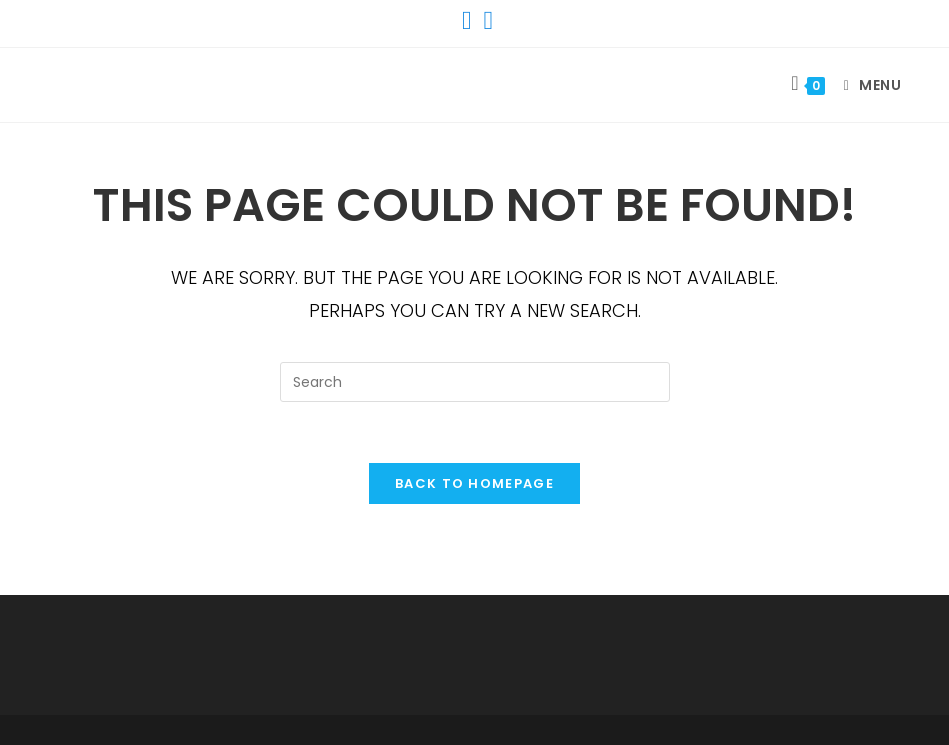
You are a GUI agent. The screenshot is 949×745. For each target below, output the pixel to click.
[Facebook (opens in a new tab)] (467, 21)
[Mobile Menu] (865, 85)
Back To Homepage (474, 483)
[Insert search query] (475, 382)
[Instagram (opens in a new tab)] (486, 21)
